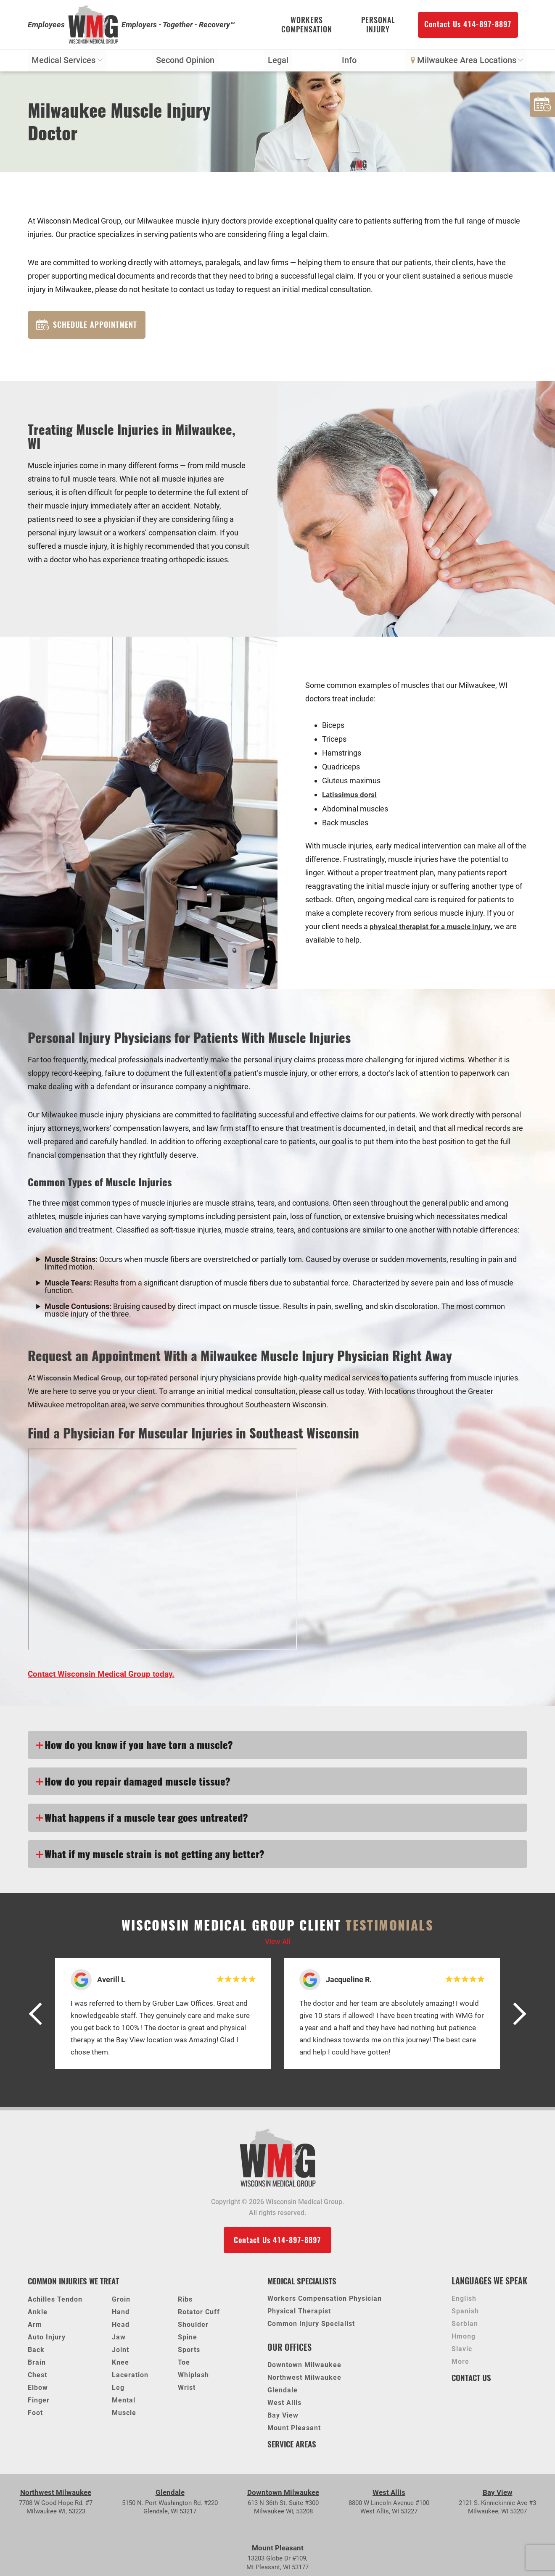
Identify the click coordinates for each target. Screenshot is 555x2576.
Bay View (283, 2418)
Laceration (130, 2378)
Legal (278, 62)
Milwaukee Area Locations (466, 62)
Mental (123, 2403)
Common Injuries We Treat (77, 2283)
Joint (120, 2353)
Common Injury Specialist (311, 2327)
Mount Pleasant (294, 2431)
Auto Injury (47, 2340)
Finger (39, 2403)
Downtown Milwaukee (304, 2368)
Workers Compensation (306, 25)
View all (277, 1943)
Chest (37, 2378)
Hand (121, 2315)
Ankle (38, 2315)
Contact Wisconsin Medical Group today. (103, 1676)
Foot (35, 2416)
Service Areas (293, 2446)
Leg (118, 2390)
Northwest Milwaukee (304, 2380)
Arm (35, 2327)
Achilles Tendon (55, 2302)
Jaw (119, 2340)
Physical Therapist (299, 2314)
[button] (39, 2015)
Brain (37, 2365)
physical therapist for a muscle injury (432, 928)
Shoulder (193, 2327)
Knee (120, 2365)
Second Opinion (185, 62)
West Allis (284, 2406)
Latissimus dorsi (350, 797)
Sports (189, 2353)
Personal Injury (378, 25)
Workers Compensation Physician (324, 2301)
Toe (184, 2365)
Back (36, 2353)
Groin (121, 2302)
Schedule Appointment (86, 326)
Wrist (187, 2390)
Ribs (185, 2302)
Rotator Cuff (199, 2315)
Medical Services (67, 62)
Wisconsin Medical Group (80, 1379)
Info (349, 62)
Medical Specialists (304, 2283)
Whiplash (193, 2378)
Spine (187, 2340)
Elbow (38, 2390)
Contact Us (473, 2380)
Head (121, 2327)
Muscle (124, 2416)
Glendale (282, 2393)
